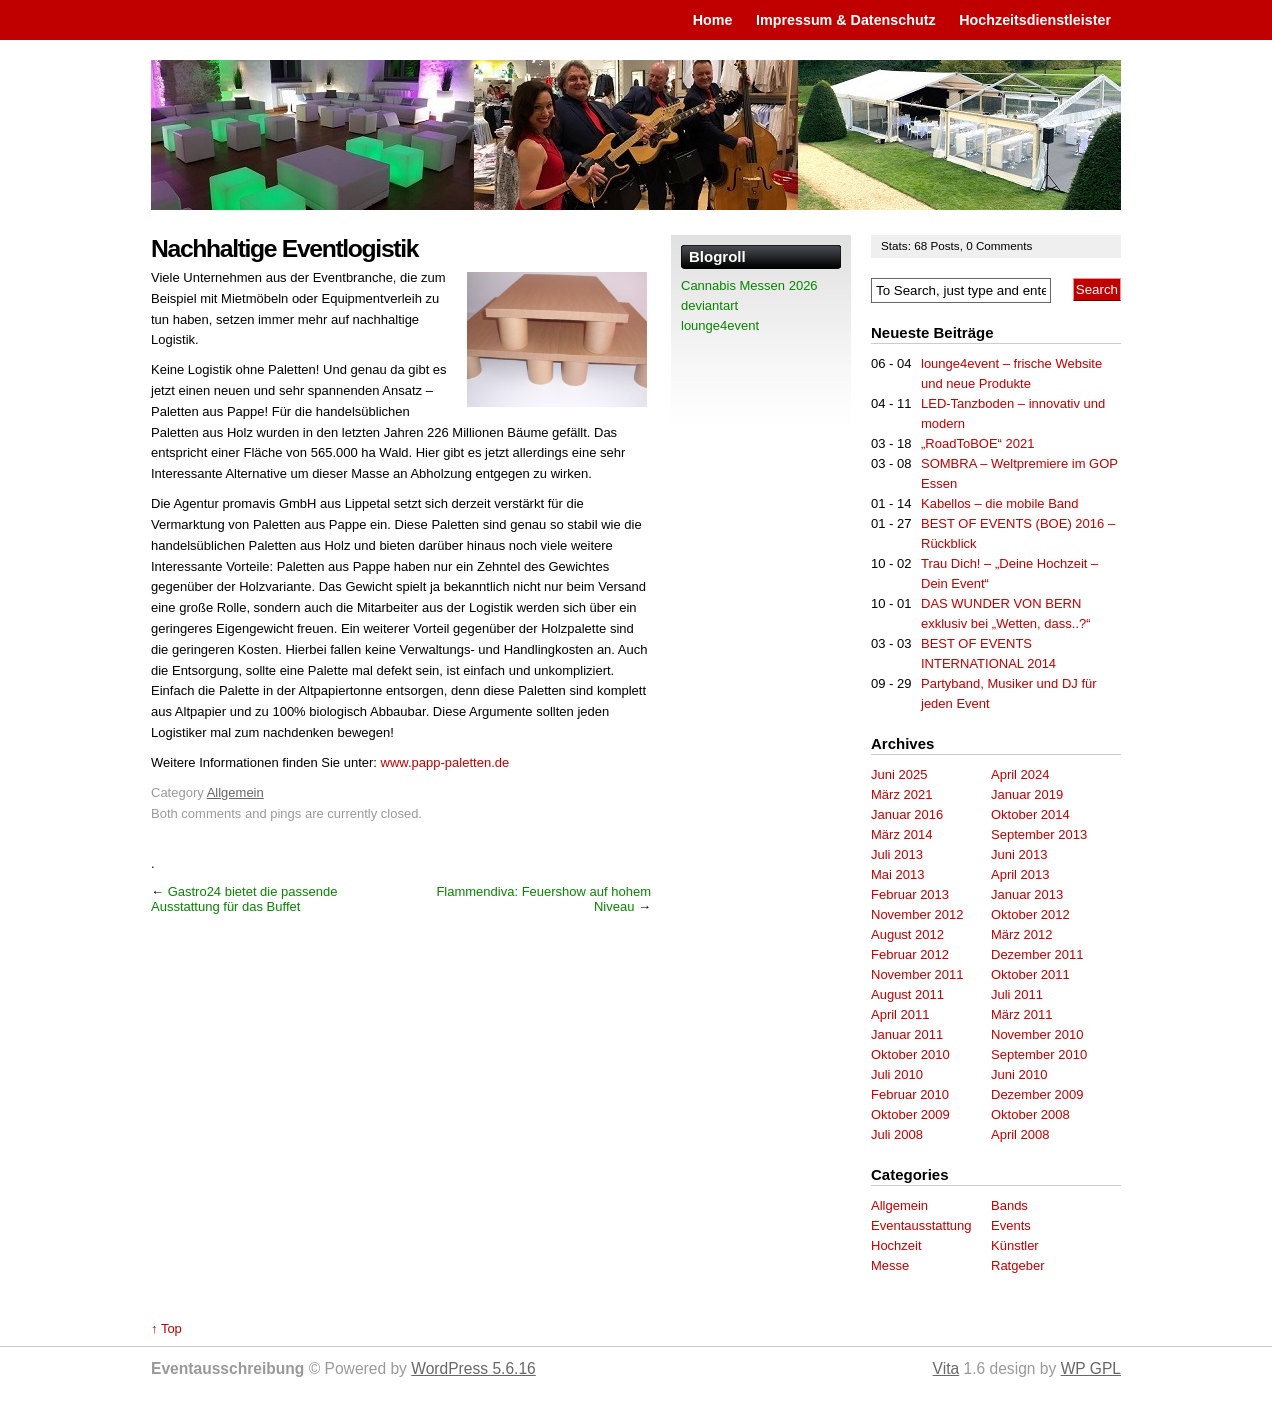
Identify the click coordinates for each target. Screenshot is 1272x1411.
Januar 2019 (1027, 794)
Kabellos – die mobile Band (1000, 503)
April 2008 (1020, 1134)
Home (713, 20)
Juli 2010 (897, 1074)
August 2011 (907, 994)
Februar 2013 (910, 894)
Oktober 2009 (910, 1114)
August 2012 (907, 934)
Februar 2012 (910, 954)
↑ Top (166, 1328)
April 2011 (900, 1014)
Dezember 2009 (1037, 1094)
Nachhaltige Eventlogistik (284, 248)
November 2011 (917, 974)
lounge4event (720, 325)
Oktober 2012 (1030, 914)
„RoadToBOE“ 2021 (977, 443)
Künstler (1015, 1245)
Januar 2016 (907, 814)
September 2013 (1039, 834)
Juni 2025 (899, 774)
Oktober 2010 (910, 1054)
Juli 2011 (1017, 994)
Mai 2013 (897, 874)
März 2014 (901, 834)
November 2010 (1037, 1034)
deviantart (709, 305)
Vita (946, 1368)
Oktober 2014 (1030, 814)
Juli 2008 (897, 1134)
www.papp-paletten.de (445, 762)
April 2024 (1020, 774)
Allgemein (235, 792)
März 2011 (1021, 1014)
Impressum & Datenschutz (846, 20)
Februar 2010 (910, 1094)
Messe (890, 1265)
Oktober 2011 (1030, 974)
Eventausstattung (921, 1225)
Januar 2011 (907, 1034)
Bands (1009, 1205)
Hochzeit (896, 1245)
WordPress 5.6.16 (473, 1368)
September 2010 (1039, 1054)
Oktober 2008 (1030, 1114)
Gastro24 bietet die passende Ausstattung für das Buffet (244, 899)
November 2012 (917, 914)
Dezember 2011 (1037, 954)
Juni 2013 (1019, 854)
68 (922, 245)
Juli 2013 (897, 854)
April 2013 (1020, 874)
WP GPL (1091, 1368)
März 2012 (1021, 934)
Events (1011, 1225)
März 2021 (901, 794)
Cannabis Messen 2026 (749, 285)
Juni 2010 (1019, 1074)
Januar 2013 (1027, 894)
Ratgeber (1017, 1265)
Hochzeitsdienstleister (1035, 20)
